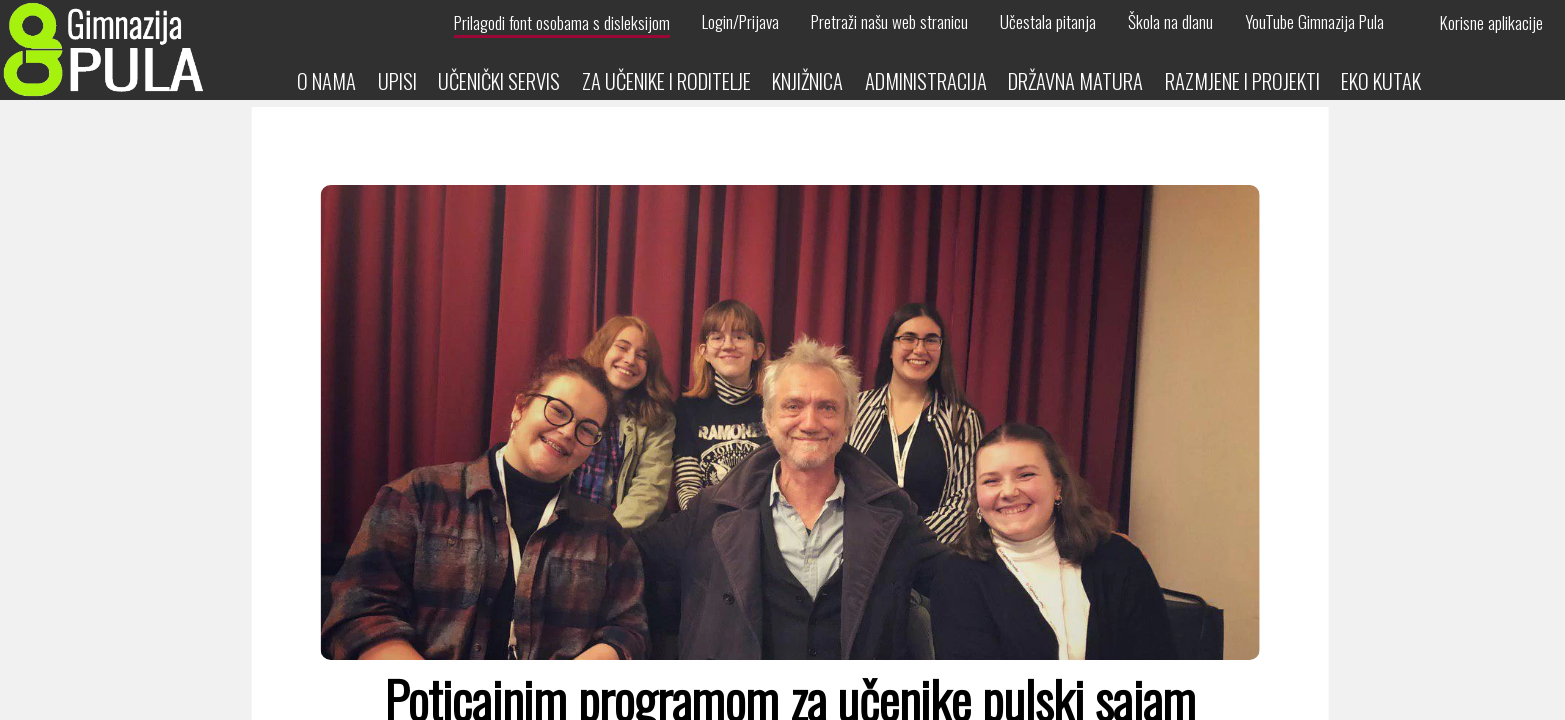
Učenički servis (499, 80)
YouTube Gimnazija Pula (1314, 22)
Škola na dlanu (1170, 22)
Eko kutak (1381, 80)
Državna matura (1075, 80)
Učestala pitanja (1048, 22)
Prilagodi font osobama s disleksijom (562, 22)
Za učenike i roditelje (666, 80)
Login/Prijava (740, 22)
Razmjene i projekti (1242, 80)
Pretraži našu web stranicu (889, 22)
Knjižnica (807, 80)
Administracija (926, 80)
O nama (326, 80)
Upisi (397, 80)
